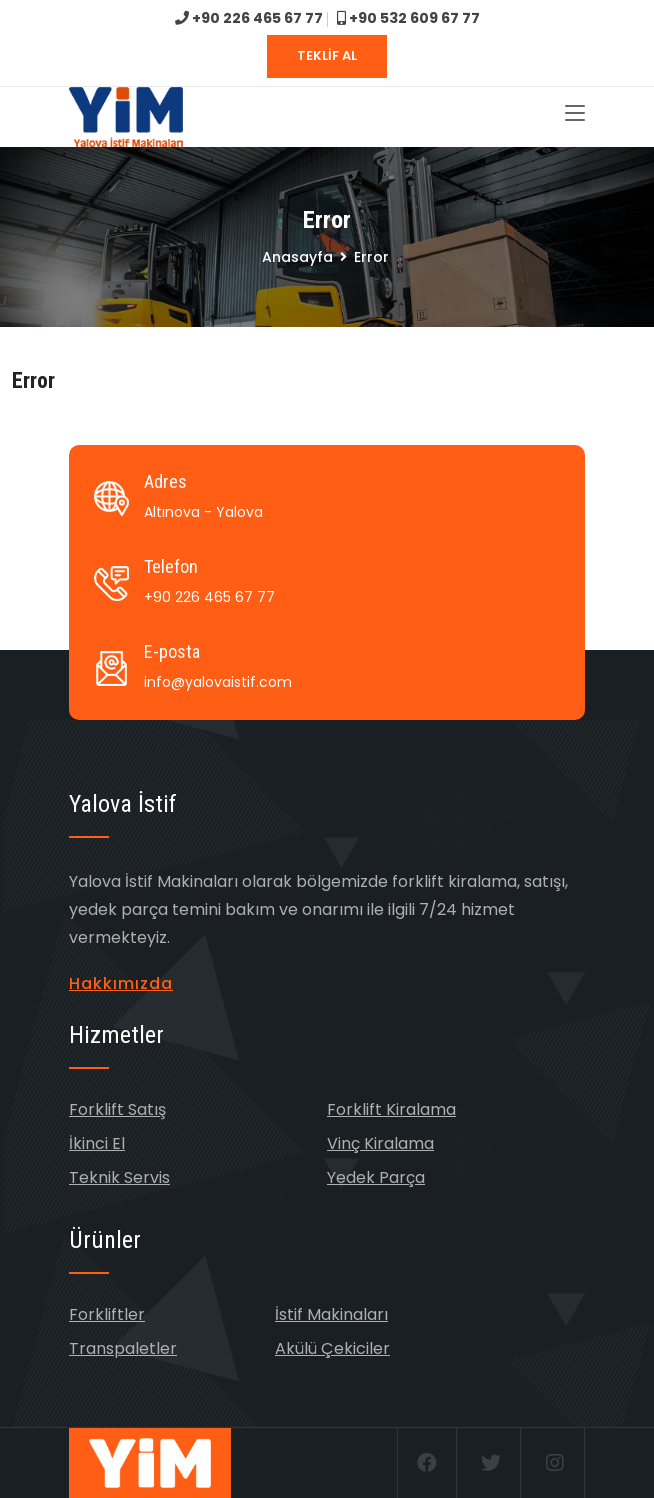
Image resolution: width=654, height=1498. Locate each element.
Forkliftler (107, 1314)
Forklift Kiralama (391, 1109)
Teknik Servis (119, 1177)
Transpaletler (123, 1348)
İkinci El (97, 1143)
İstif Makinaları (331, 1314)
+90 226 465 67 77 (249, 18)
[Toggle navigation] (575, 114)
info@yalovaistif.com (218, 682)
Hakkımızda (121, 983)
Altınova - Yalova (203, 512)
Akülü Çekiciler (332, 1348)
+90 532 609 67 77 (408, 18)
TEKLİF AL (327, 55)
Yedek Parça (376, 1177)
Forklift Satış (117, 1109)
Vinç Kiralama (380, 1143)
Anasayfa (297, 257)
